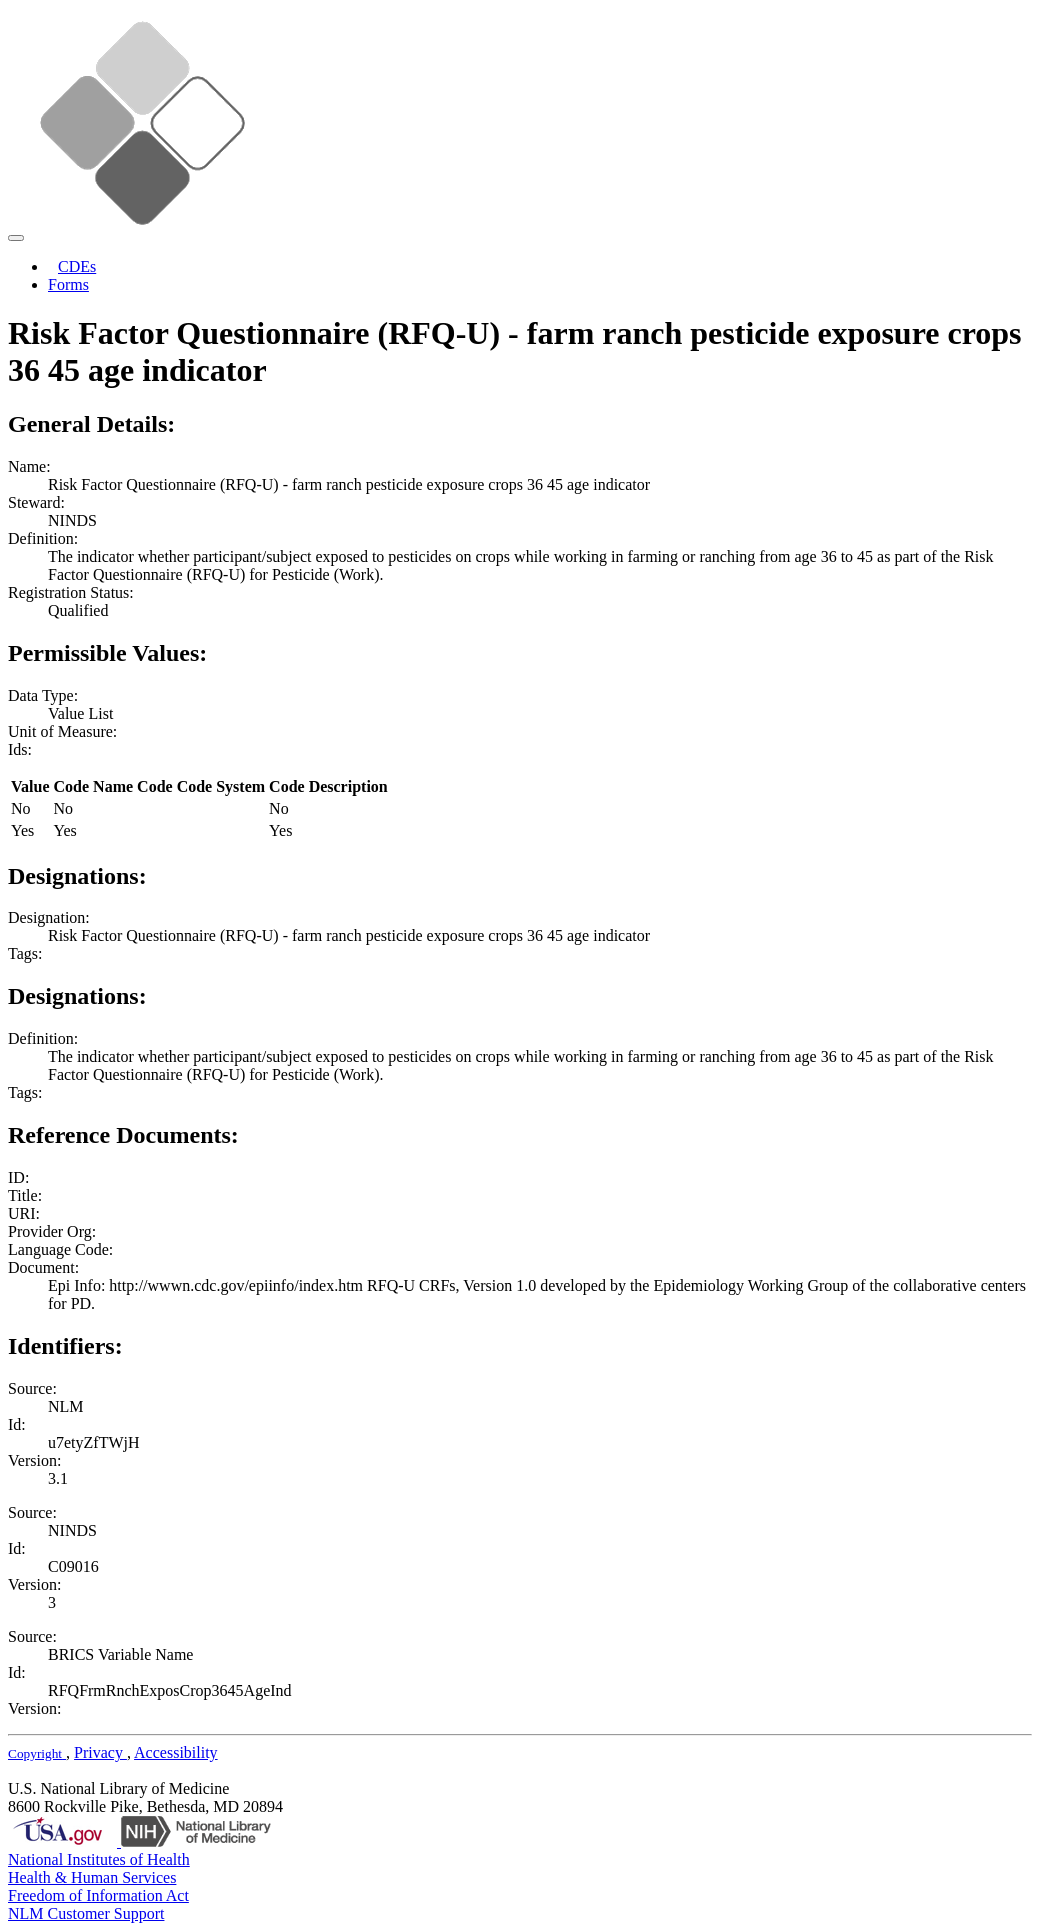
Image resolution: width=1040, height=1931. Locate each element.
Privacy (100, 1752)
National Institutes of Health (99, 1859)
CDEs (77, 266)
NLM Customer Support (86, 1913)
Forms (68, 284)
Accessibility (176, 1752)
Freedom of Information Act (98, 1895)
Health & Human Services (92, 1877)
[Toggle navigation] (16, 238)
